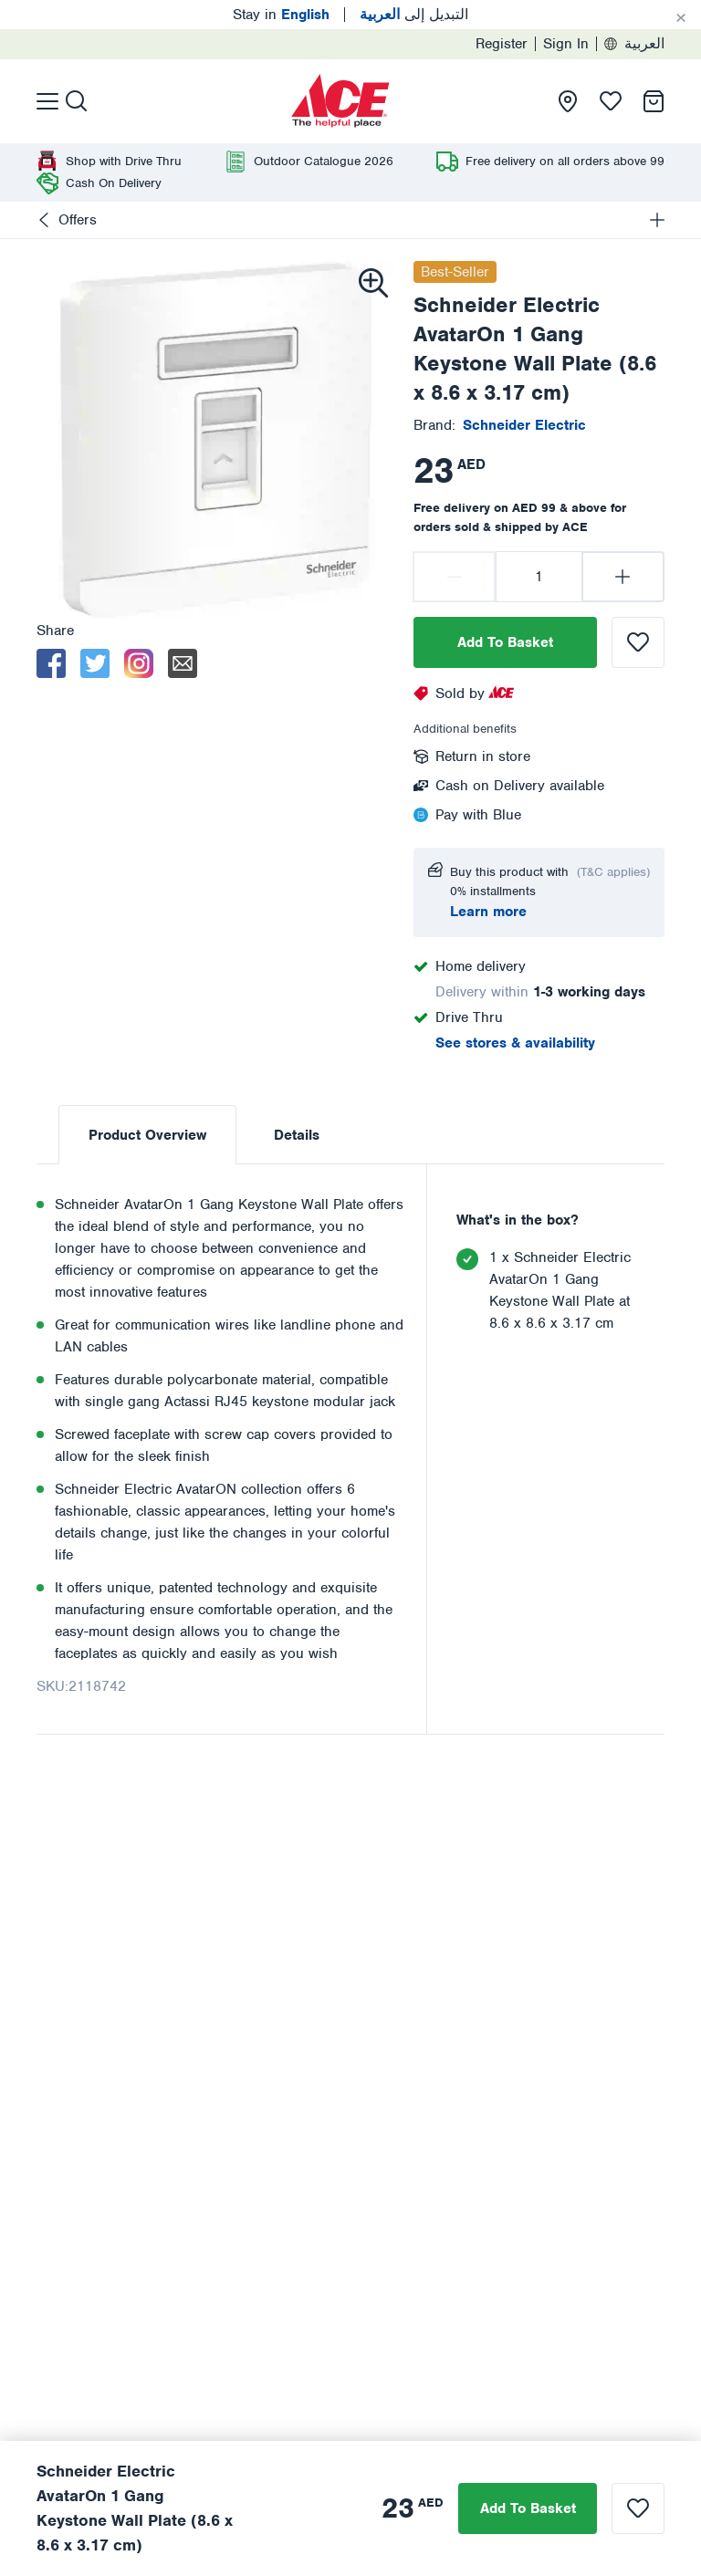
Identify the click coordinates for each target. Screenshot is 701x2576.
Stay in (281, 14)
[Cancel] (681, 18)
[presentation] (340, 101)
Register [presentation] (502, 44)
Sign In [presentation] (566, 44)
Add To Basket (505, 642)
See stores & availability (515, 1043)
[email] (182, 663)
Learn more (488, 911)
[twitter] (95, 663)
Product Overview (147, 1135)
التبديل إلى (414, 14)
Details (296, 1135)
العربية (634, 44)
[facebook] (51, 663)
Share (55, 630)
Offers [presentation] (77, 220)
